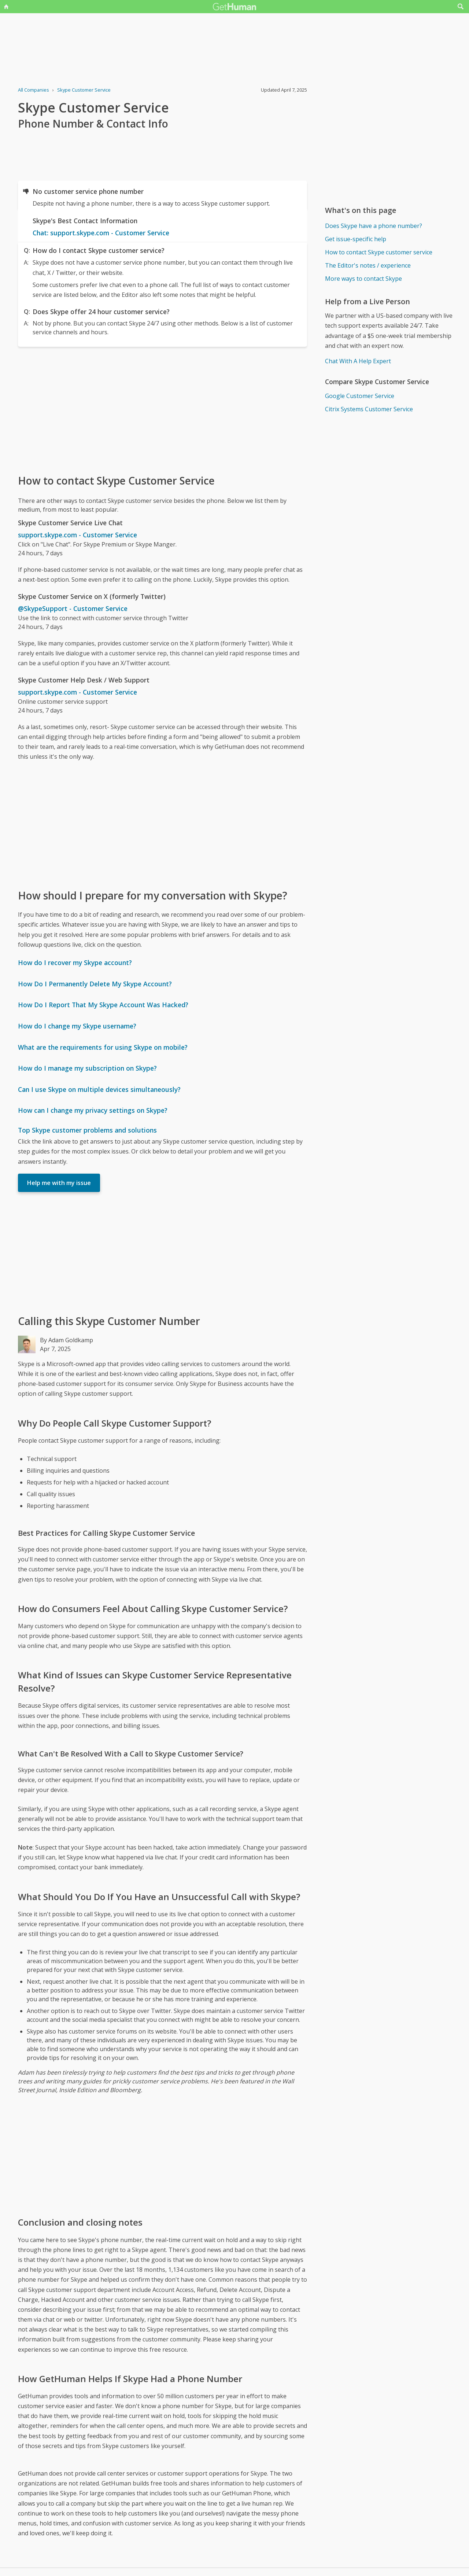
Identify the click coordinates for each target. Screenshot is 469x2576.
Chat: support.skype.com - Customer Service (101, 232)
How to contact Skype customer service (378, 252)
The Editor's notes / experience (368, 265)
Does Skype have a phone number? (373, 226)
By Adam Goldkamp (66, 1340)
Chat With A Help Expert (358, 361)
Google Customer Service (359, 396)
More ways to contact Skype (363, 279)
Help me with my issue (59, 1183)
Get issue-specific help (355, 239)
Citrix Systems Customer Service (369, 409)
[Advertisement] (162, 409)
